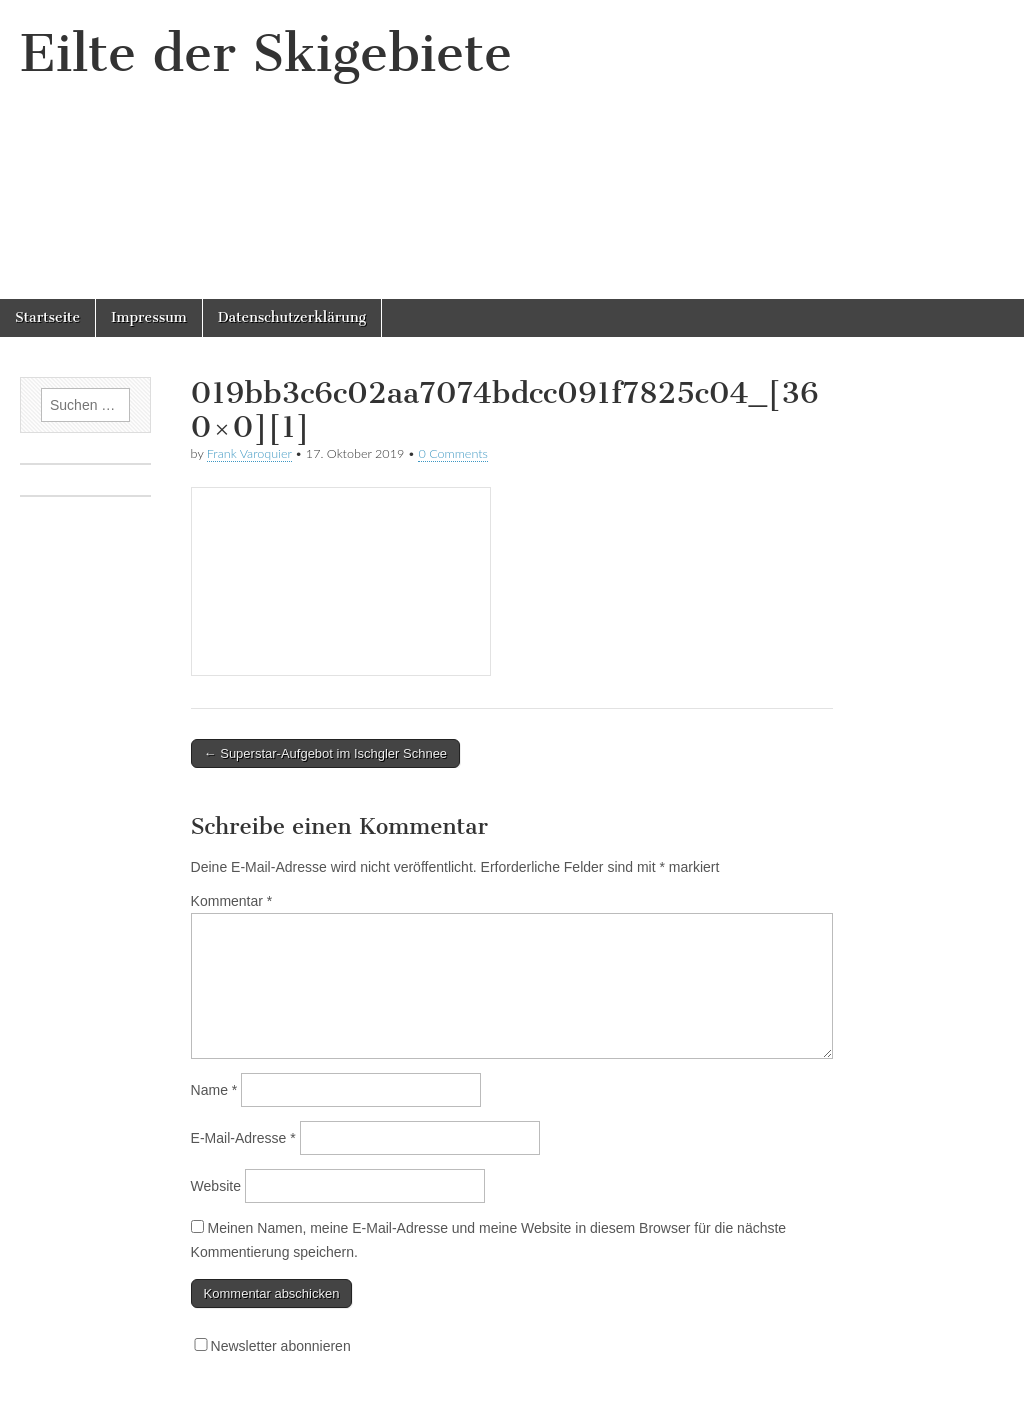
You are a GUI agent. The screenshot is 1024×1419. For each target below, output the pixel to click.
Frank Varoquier (249, 453)
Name (214, 1090)
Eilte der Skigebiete (266, 53)
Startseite (47, 317)
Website (216, 1186)
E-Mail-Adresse (243, 1138)
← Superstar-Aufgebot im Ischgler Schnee (326, 753)
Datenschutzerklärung (292, 317)
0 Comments (453, 453)
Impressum (149, 317)
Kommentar (232, 901)
